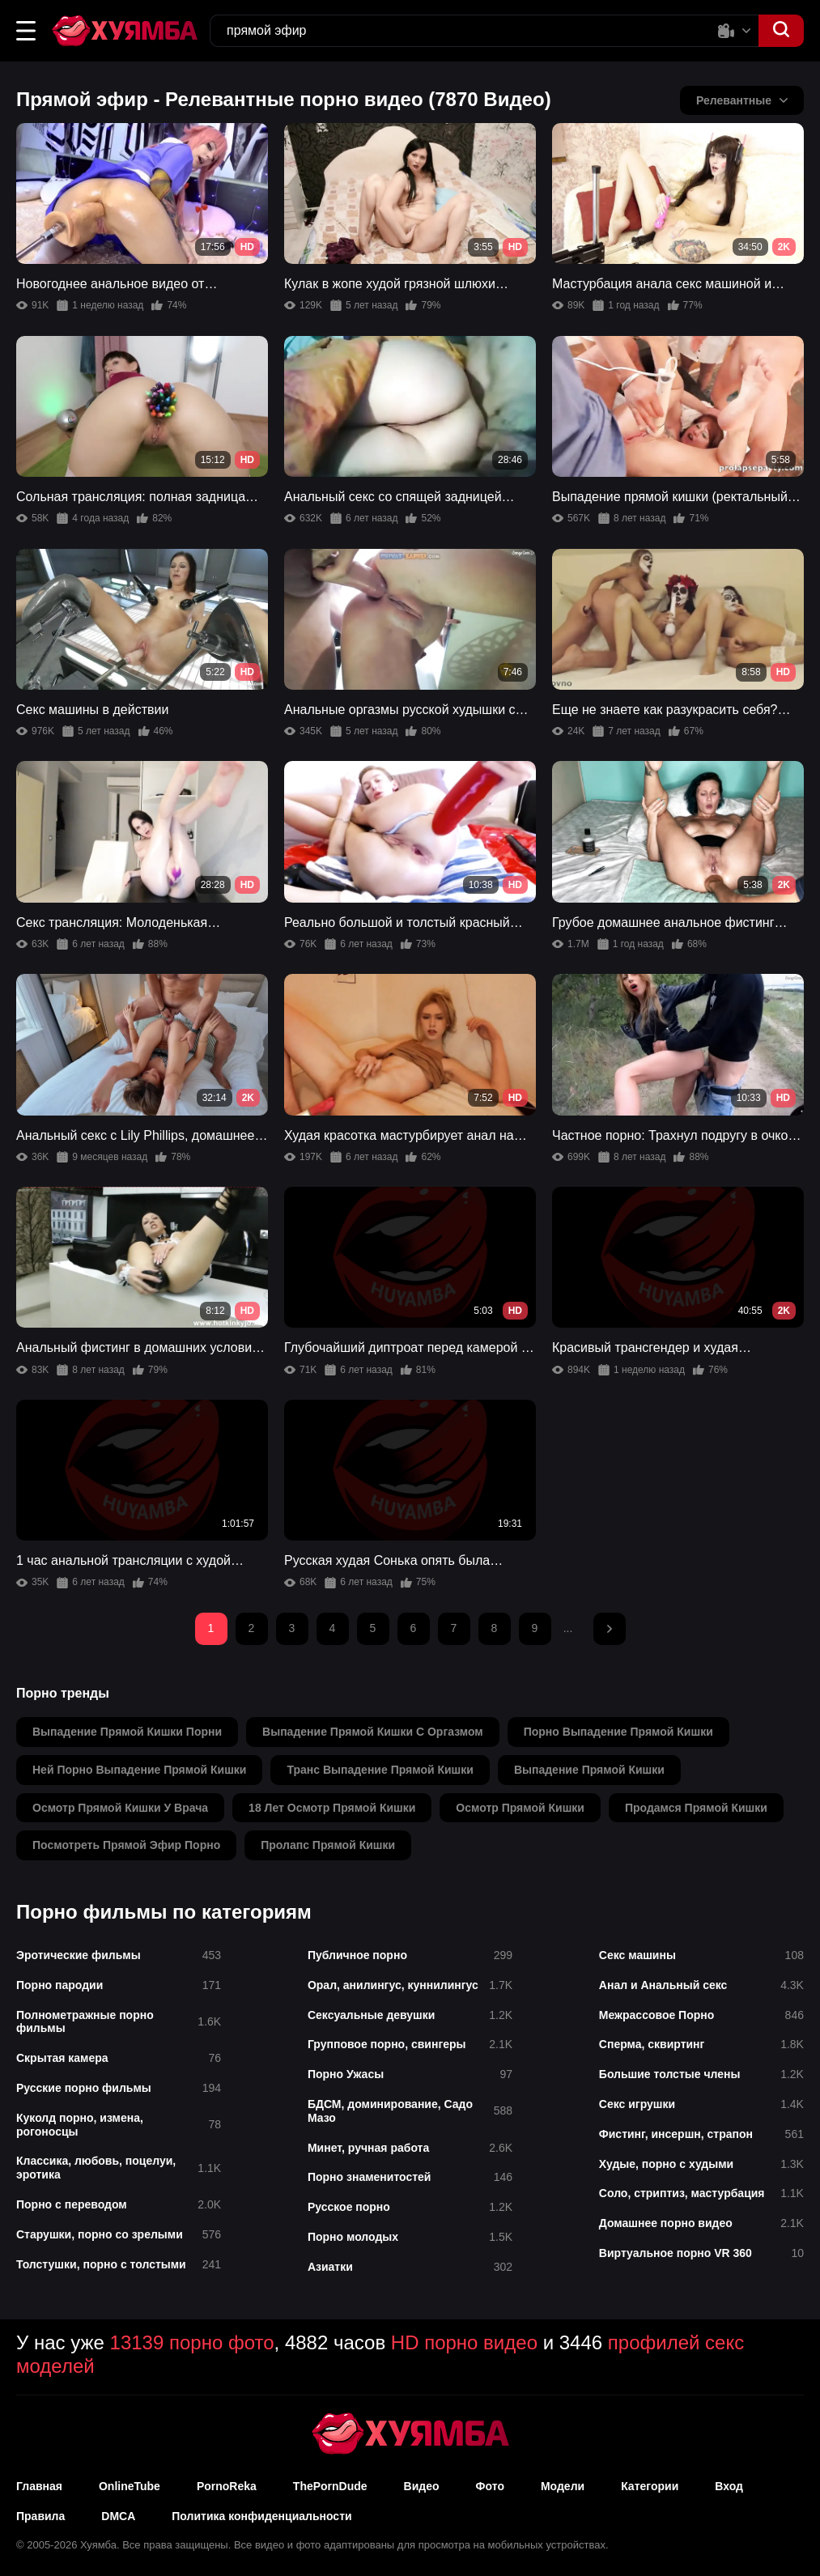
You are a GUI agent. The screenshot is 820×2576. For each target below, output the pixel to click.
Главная (39, 2486)
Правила (40, 2516)
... (568, 1628)
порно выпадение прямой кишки (618, 1731)
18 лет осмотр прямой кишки (332, 1807)
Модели (562, 2486)
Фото (490, 2486)
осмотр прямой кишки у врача (120, 1807)
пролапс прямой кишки (328, 1844)
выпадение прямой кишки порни (127, 1731)
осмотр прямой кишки (520, 1807)
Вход (729, 2486)
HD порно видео (464, 2342)
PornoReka (227, 2486)
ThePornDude (330, 2486)
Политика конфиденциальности (261, 2516)
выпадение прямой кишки (589, 1769)
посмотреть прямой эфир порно (126, 1844)
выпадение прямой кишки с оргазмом (372, 1731)
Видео (422, 2486)
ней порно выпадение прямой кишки (139, 1769)
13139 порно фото (192, 2342)
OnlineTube (129, 2486)
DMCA (118, 2516)
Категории (649, 2486)
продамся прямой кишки (696, 1807)
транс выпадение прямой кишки (380, 1769)
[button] (26, 30)
